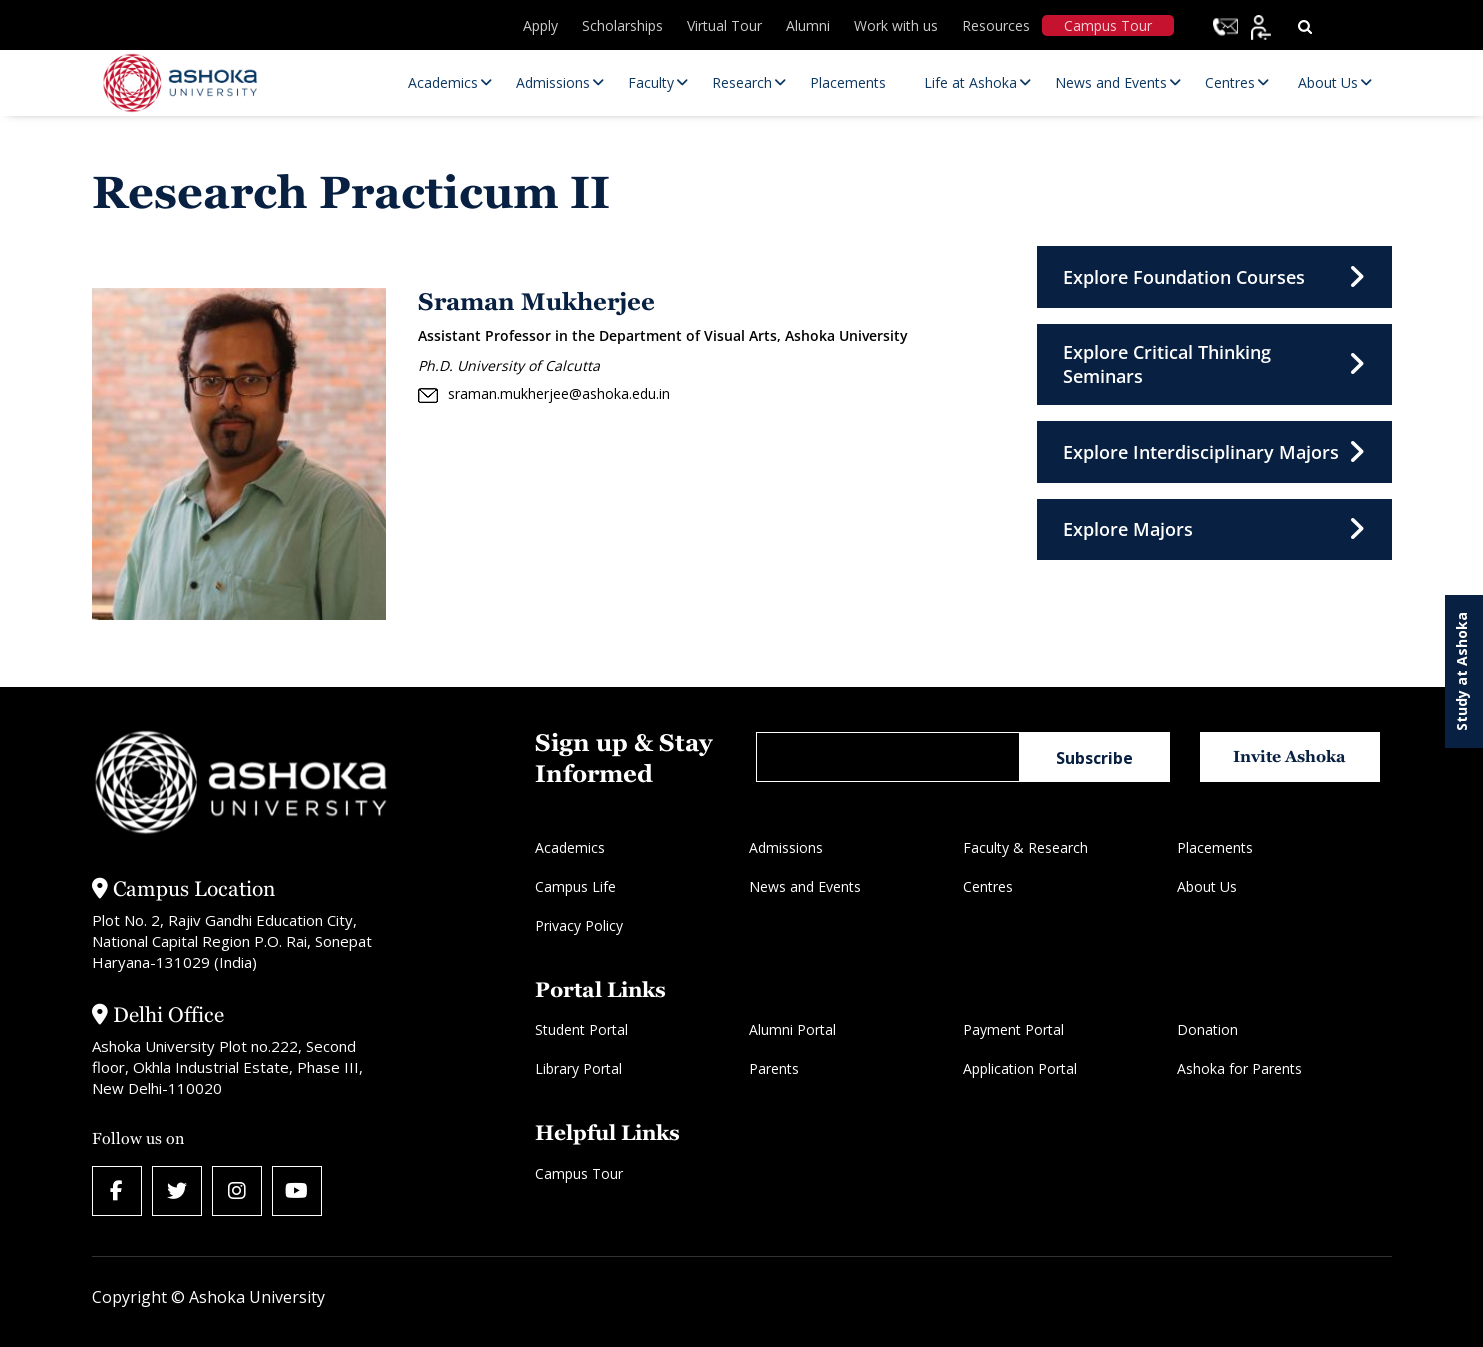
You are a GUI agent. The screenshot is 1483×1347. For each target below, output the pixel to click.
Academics (570, 847)
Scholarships (622, 25)
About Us (1207, 886)
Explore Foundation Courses (1214, 277)
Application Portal (1020, 1068)
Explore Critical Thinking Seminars (1214, 365)
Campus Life (575, 886)
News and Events (805, 886)
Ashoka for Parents (1239, 1068)
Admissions (786, 847)
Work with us (896, 25)
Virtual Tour (724, 25)
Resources (996, 25)
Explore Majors (1214, 531)
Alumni (808, 25)
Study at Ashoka (1461, 671)
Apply (540, 25)
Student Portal (581, 1029)
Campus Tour (1108, 25)
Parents (774, 1068)
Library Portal (578, 1068)
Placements (1215, 847)
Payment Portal (1013, 1029)
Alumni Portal (792, 1029)
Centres (988, 886)
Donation (1207, 1029)
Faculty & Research (1025, 847)
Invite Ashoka (1289, 756)
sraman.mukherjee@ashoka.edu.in (544, 394)
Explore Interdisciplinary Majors (1214, 453)
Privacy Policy (579, 925)
